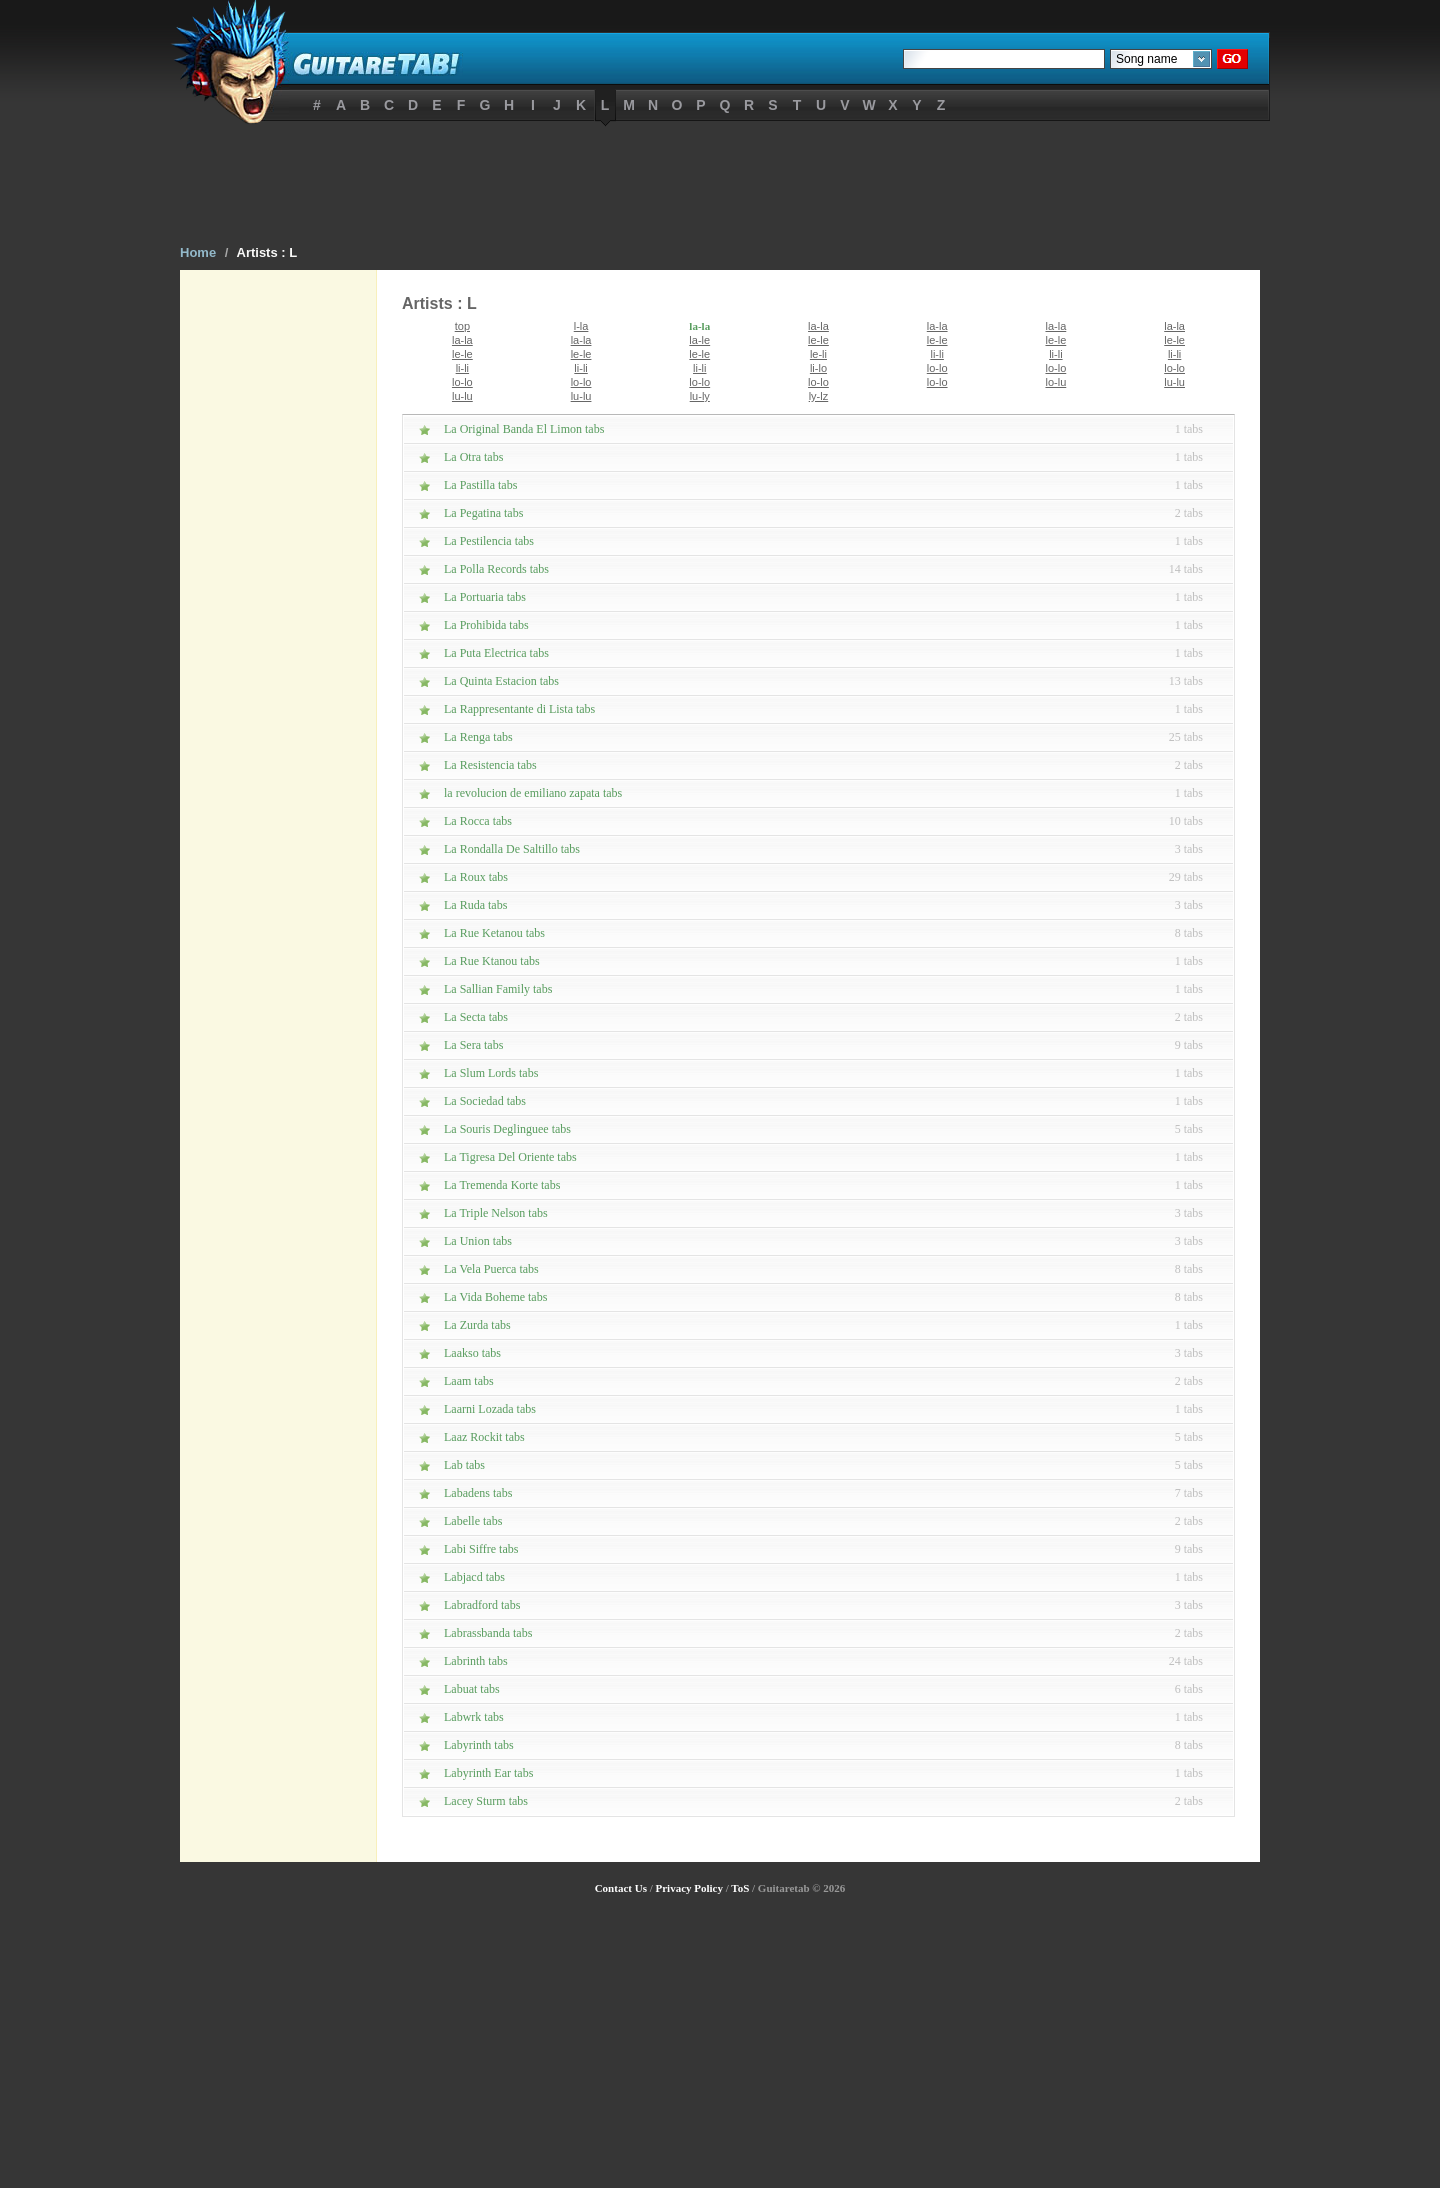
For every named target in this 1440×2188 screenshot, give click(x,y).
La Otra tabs (473, 457)
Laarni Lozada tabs (490, 1409)
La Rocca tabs (478, 821)
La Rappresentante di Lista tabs (519, 709)
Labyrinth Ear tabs (488, 1773)
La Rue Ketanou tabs (494, 933)
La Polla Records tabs (496, 569)
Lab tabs (464, 1465)
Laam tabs (469, 1381)
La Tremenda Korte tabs (502, 1185)
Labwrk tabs (474, 1717)
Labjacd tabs (474, 1577)
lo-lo (937, 368)
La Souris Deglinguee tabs (507, 1129)
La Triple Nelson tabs (496, 1213)
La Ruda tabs (475, 905)
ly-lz (819, 396)
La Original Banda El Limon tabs (524, 429)
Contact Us (621, 1888)
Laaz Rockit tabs (484, 1437)
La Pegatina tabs (483, 513)
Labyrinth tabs (479, 1745)
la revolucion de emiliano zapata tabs (533, 793)
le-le (818, 340)
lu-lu (1174, 382)
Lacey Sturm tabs (486, 1801)
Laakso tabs (472, 1353)
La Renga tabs (478, 737)
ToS (740, 1888)
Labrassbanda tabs (488, 1633)
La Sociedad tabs (485, 1101)
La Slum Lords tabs (491, 1073)
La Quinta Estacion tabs (501, 681)
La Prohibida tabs (486, 625)
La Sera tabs (473, 1045)
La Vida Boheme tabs (495, 1297)
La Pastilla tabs (480, 485)
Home (198, 252)
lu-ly (700, 396)
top (462, 326)
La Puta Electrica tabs (496, 653)
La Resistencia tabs (490, 765)
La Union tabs (478, 1241)
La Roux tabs (476, 877)
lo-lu (1055, 382)
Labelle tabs (473, 1521)
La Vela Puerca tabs (491, 1269)
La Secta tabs (476, 1017)
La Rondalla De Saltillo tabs (512, 849)
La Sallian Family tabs (498, 989)
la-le (699, 340)
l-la (581, 326)
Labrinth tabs (476, 1661)
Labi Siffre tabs (481, 1549)
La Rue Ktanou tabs (492, 961)
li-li (936, 354)
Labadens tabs (478, 1493)
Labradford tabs (482, 1605)
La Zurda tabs (477, 1325)
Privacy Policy (689, 1888)
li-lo (818, 368)
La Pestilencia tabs (489, 541)
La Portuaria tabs (485, 597)
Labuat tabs (472, 1689)
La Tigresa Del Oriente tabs (510, 1157)
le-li (818, 354)
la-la (699, 326)
